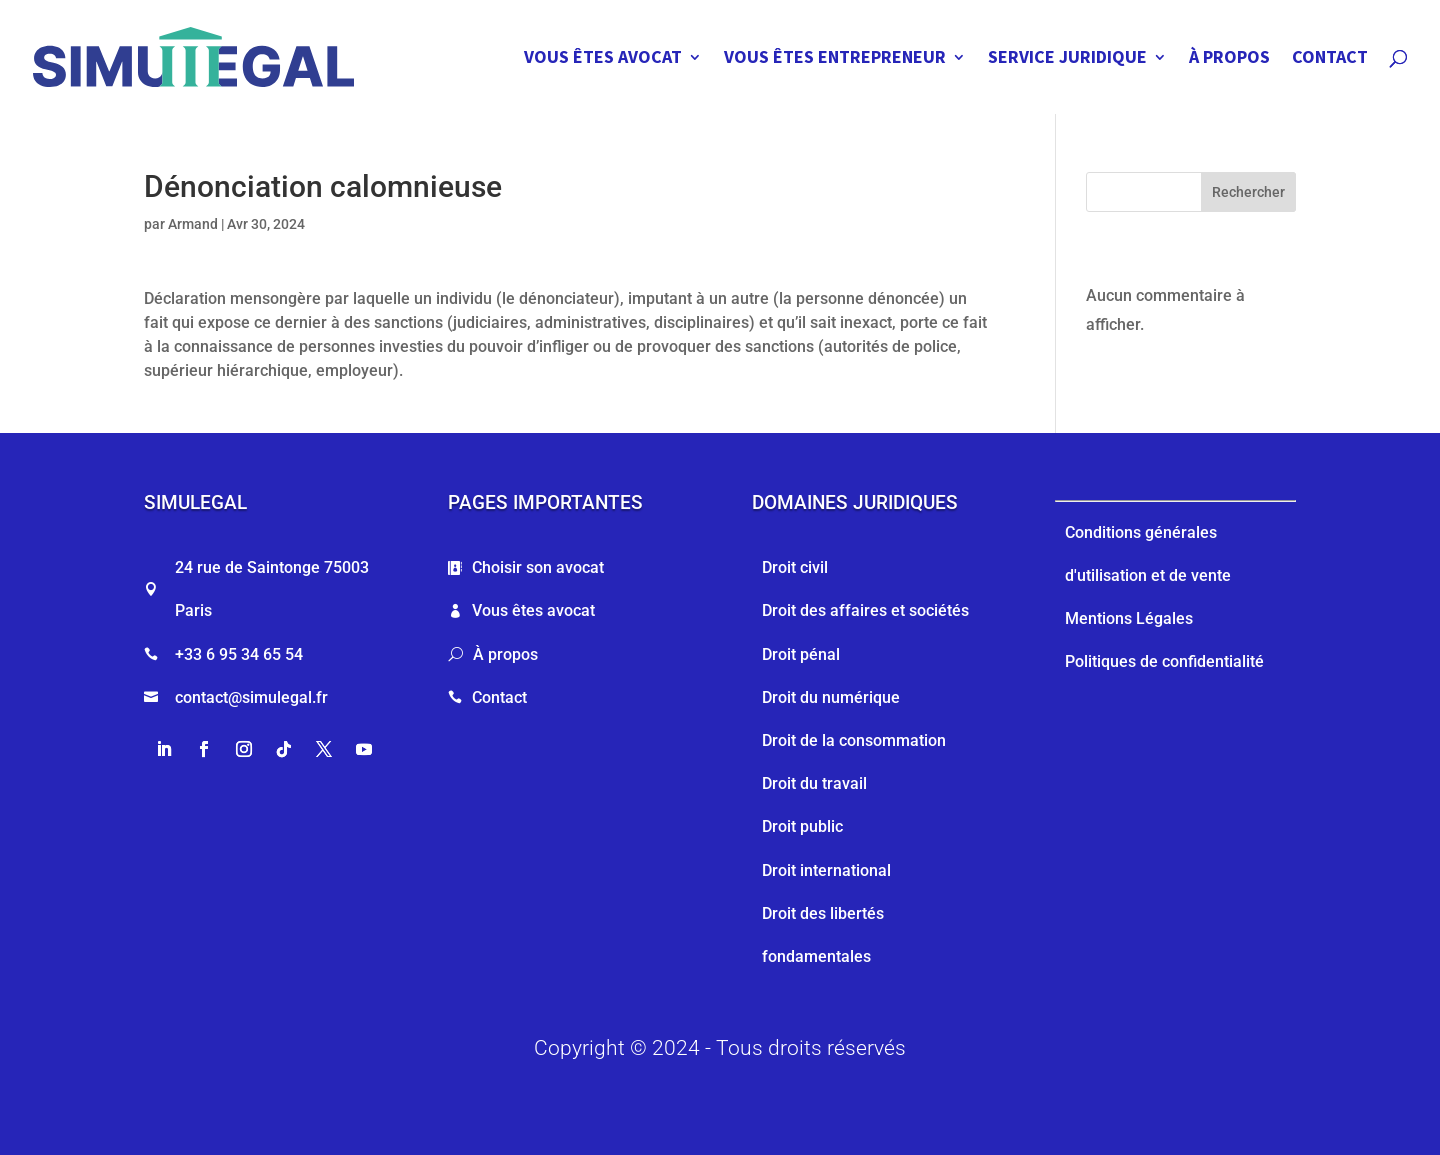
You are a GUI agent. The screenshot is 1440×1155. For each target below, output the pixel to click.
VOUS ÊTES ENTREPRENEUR (835, 59)
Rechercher (1248, 192)
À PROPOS (1229, 59)
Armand (193, 224)
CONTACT (1330, 59)
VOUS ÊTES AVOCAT (603, 59)
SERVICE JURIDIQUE (1067, 59)
